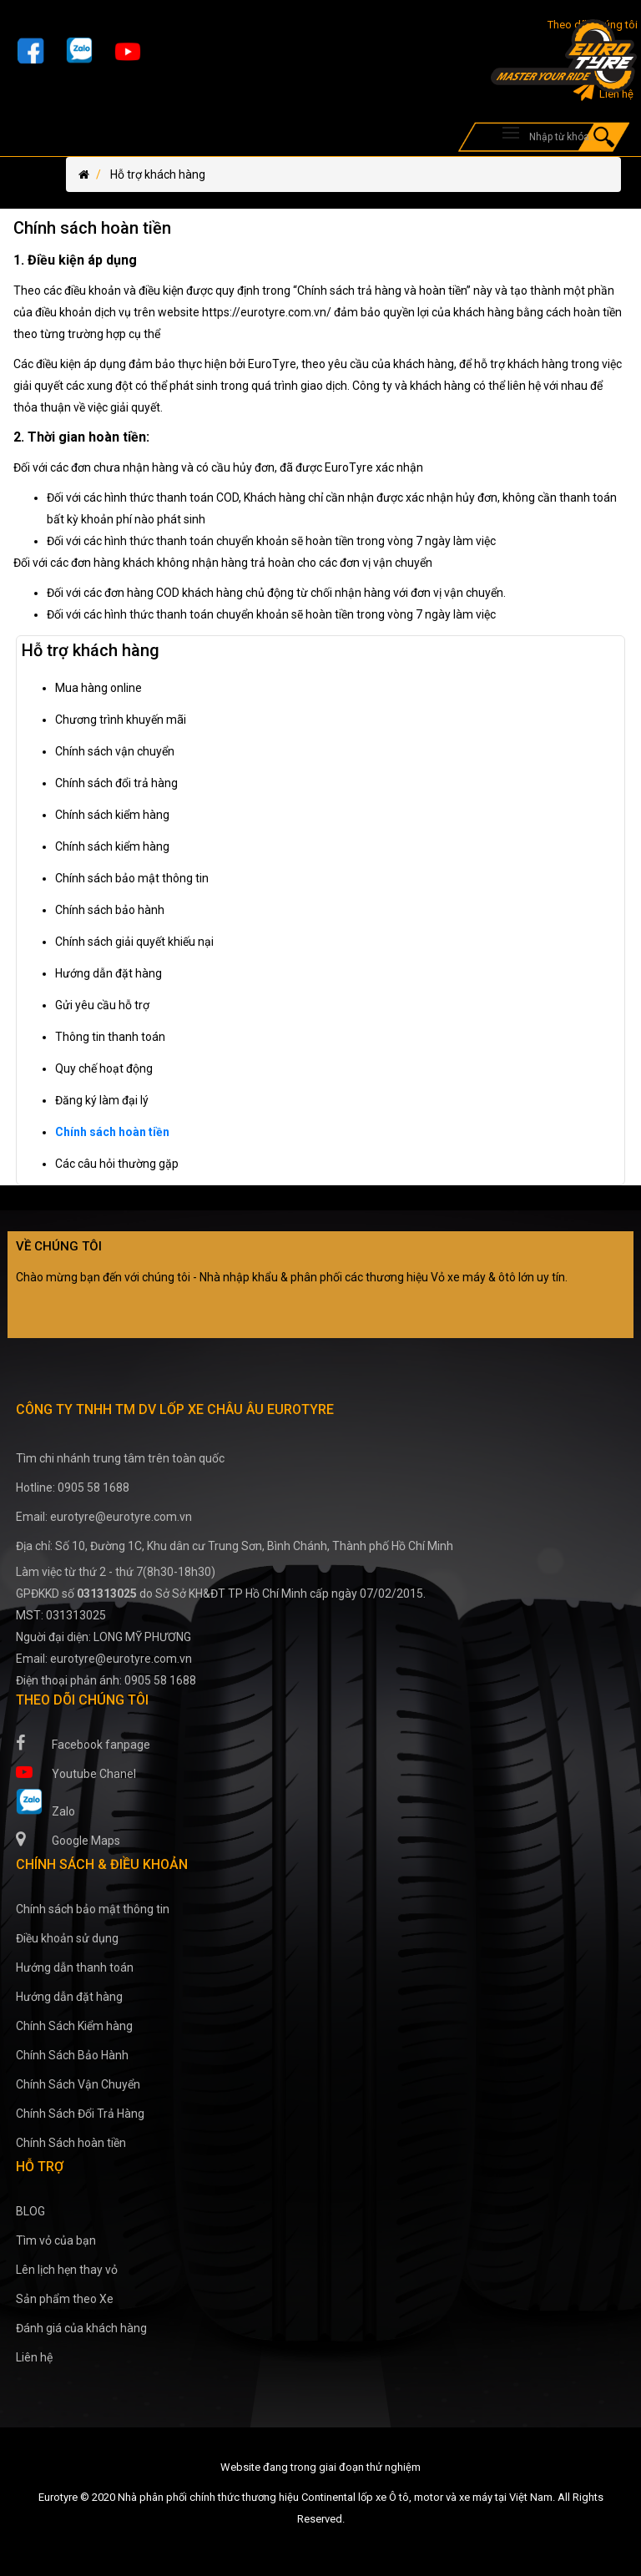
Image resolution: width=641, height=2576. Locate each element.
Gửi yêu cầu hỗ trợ (102, 1005)
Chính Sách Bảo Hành (72, 2055)
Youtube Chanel (76, 1772)
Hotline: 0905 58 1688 (72, 1487)
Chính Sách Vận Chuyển (78, 2084)
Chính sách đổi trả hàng (116, 783)
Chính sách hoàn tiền (112, 1132)
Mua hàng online (98, 688)
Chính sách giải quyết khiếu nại (134, 941)
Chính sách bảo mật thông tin (132, 878)
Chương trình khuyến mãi (120, 719)
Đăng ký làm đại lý (102, 1100)
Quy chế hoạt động (104, 1068)
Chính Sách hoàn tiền (71, 2142)
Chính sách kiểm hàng (112, 814)
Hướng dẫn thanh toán (75, 1967)
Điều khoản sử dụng (67, 1938)
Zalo (45, 1803)
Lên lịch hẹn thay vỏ (67, 2269)
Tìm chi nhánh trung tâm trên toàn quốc (120, 1458)
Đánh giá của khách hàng (81, 2328)
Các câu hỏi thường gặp (117, 1163)
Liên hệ (603, 94)
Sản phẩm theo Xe (65, 2299)
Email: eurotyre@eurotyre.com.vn (104, 1516)
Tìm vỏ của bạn (56, 2240)
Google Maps (68, 1839)
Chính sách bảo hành (109, 910)
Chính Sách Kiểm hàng (74, 2026)
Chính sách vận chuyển (114, 751)
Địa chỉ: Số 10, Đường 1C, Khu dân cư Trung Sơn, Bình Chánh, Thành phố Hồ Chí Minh (234, 1546)
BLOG (30, 2211)
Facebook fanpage (83, 1743)
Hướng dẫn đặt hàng (108, 973)
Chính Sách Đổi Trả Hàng (80, 2113)
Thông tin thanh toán (110, 1036)
